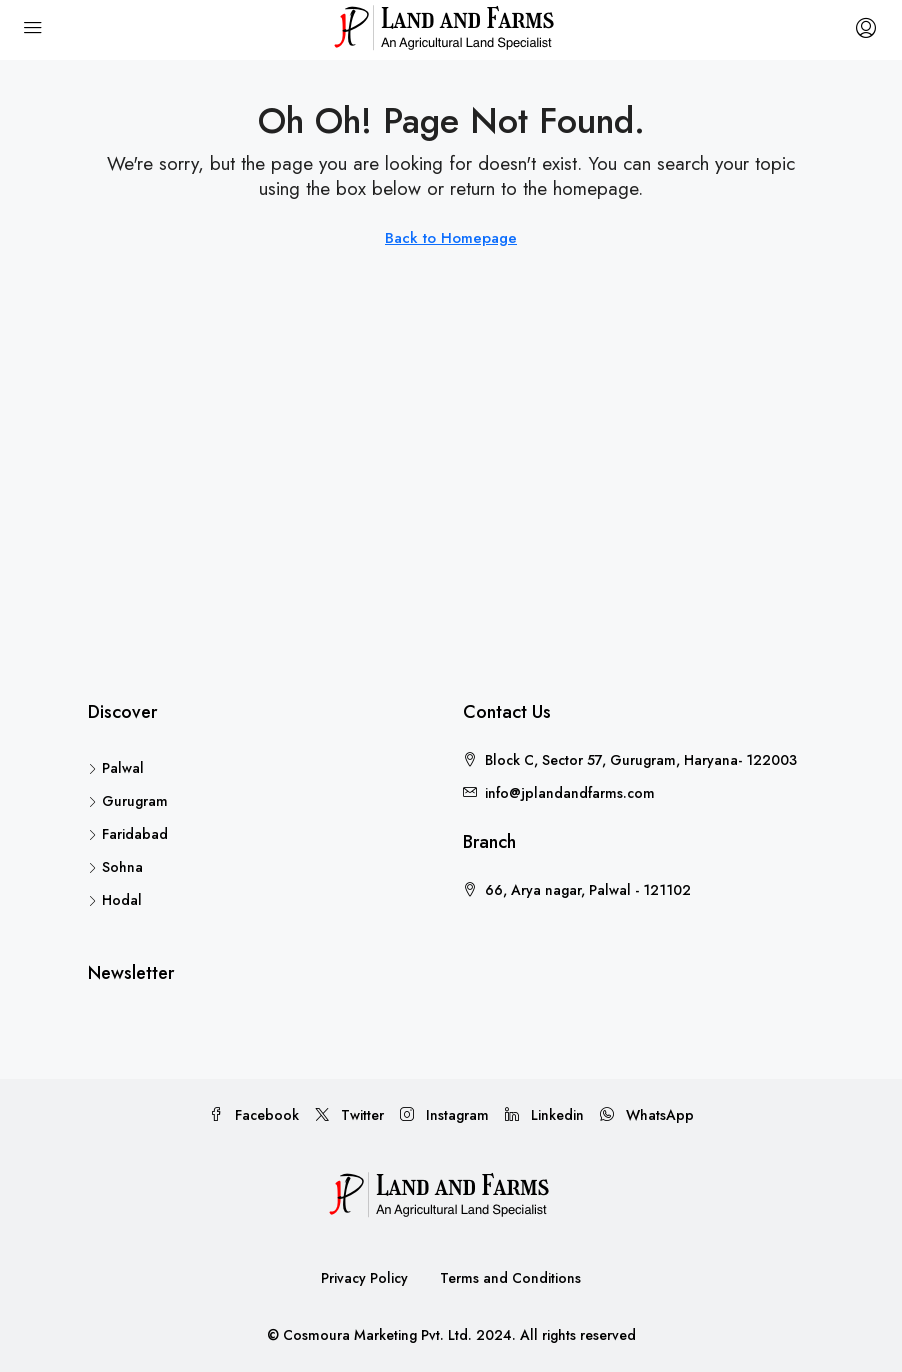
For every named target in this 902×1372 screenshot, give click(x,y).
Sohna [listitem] (115, 867)
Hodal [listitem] (115, 900)
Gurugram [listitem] (128, 801)
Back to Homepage (451, 238)
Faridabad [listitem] (128, 834)
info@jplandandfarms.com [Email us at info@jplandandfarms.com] (570, 793)
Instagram (444, 1115)
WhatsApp (647, 1115)
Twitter (349, 1115)
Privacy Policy (364, 1278)
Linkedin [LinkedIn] (544, 1115)
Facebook (254, 1115)
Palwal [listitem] (116, 768)
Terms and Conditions (510, 1278)
